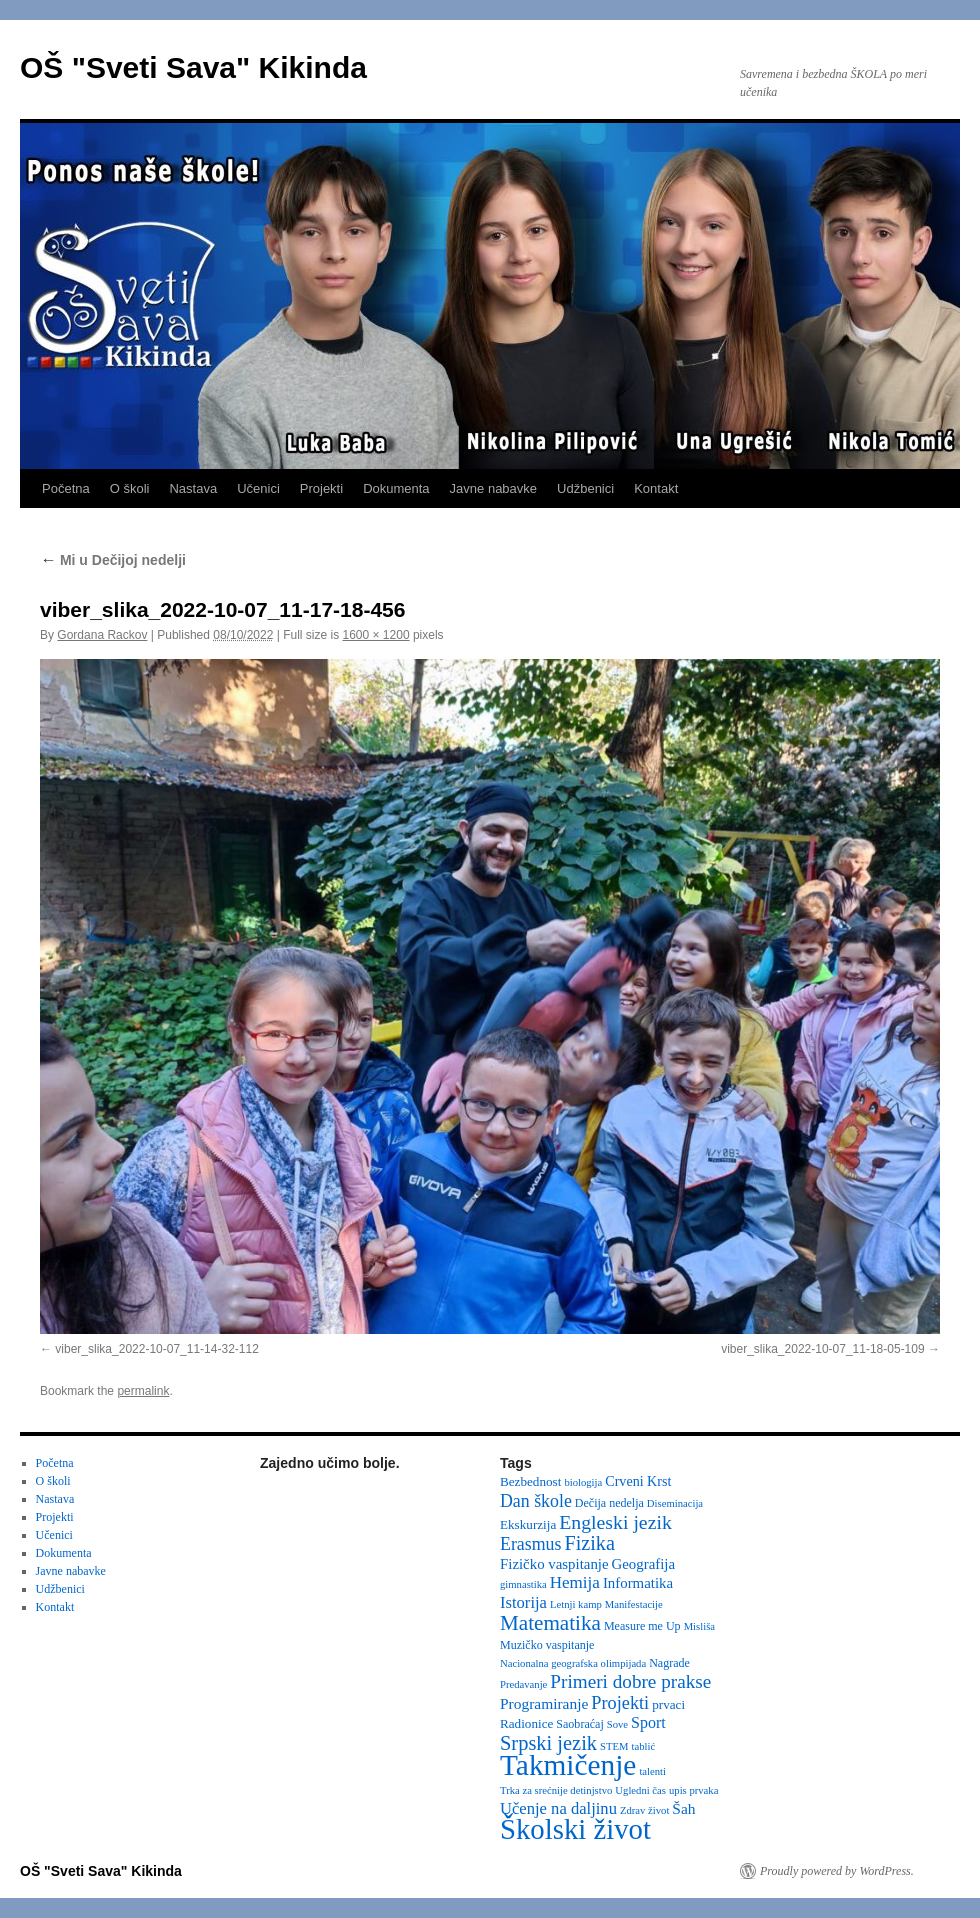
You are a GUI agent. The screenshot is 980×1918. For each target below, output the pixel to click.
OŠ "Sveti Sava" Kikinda (193, 67)
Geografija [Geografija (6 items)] (644, 1564)
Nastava (193, 488)
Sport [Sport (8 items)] (648, 1722)
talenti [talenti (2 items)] (652, 1771)
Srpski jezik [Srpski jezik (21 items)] (548, 1743)
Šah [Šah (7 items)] (683, 1808)
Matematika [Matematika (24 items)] (550, 1623)
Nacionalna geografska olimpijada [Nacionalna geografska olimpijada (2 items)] (573, 1663)
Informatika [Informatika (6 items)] (638, 1583)
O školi (130, 488)
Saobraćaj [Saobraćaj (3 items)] (579, 1724)
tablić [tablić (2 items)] (644, 1746)
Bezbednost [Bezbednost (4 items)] (530, 1481)
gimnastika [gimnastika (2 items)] (523, 1584)
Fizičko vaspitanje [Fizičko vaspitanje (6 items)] (554, 1564)
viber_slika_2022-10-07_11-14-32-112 (156, 1349)
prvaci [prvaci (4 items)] (668, 1704)
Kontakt (656, 488)
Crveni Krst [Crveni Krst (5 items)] (638, 1481)
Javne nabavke (493, 488)
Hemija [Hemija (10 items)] (575, 1582)
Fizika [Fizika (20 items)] (589, 1543)
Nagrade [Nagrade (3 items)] (669, 1663)
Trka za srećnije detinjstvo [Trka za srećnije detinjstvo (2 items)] (556, 1790)
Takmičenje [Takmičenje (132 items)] (568, 1765)
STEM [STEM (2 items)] (614, 1746)
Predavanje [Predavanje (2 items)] (523, 1684)
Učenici (258, 488)
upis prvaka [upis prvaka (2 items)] (693, 1790)
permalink (143, 1391)
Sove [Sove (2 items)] (617, 1724)
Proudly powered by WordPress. (837, 1871)
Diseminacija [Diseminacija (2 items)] (675, 1503)
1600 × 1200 (376, 635)
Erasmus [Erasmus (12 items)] (530, 1544)
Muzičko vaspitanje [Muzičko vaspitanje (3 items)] (547, 1645)
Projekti (321, 488)
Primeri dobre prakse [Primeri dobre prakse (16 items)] (630, 1681)
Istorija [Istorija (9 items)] (523, 1602)
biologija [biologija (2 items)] (583, 1482)
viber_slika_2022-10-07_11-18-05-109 (822, 1349)
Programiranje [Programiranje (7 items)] (544, 1703)
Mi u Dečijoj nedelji (113, 560)
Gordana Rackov (102, 635)
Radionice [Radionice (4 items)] (526, 1723)
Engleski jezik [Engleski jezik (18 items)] (615, 1522)
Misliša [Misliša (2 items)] (699, 1626)
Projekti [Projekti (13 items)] (620, 1703)
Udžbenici (585, 488)
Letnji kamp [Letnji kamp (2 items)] (576, 1604)
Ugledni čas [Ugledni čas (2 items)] (640, 1790)
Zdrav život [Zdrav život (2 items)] (644, 1810)
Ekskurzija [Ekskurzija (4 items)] (528, 1524)
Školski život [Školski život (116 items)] (575, 1829)
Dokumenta (396, 488)
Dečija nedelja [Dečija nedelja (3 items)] (609, 1503)
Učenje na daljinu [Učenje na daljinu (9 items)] (558, 1808)
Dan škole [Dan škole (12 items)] (536, 1501)
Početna (66, 488)
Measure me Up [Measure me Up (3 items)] (642, 1626)
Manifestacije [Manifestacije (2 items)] (634, 1604)
